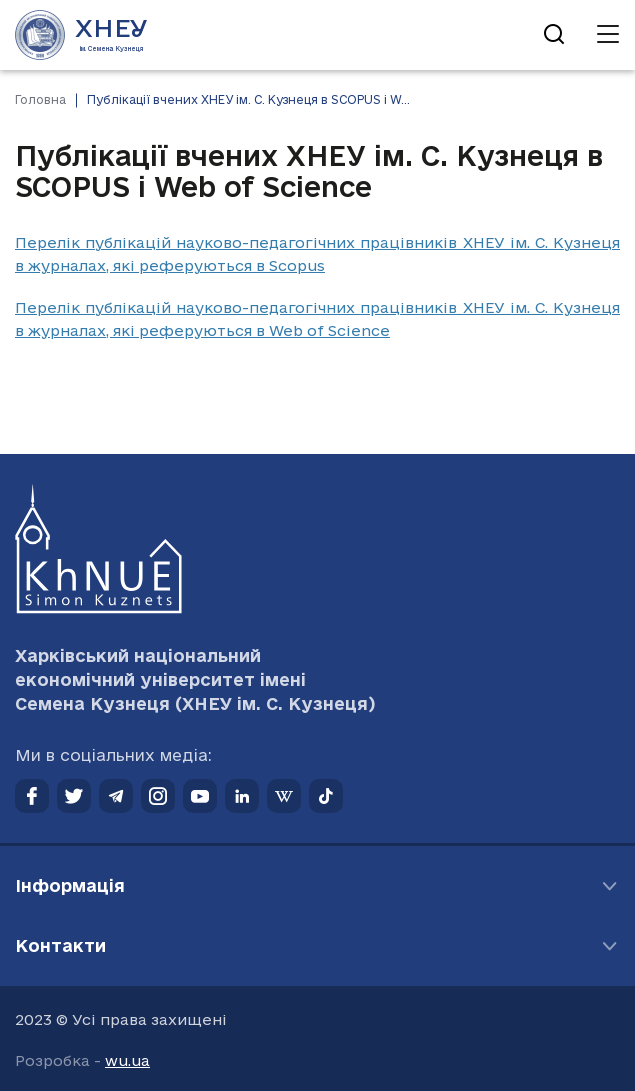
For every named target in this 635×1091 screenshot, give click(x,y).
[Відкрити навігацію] (608, 35)
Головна (40, 99)
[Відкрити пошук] (554, 35)
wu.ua (127, 1060)
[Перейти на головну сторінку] (81, 35)
